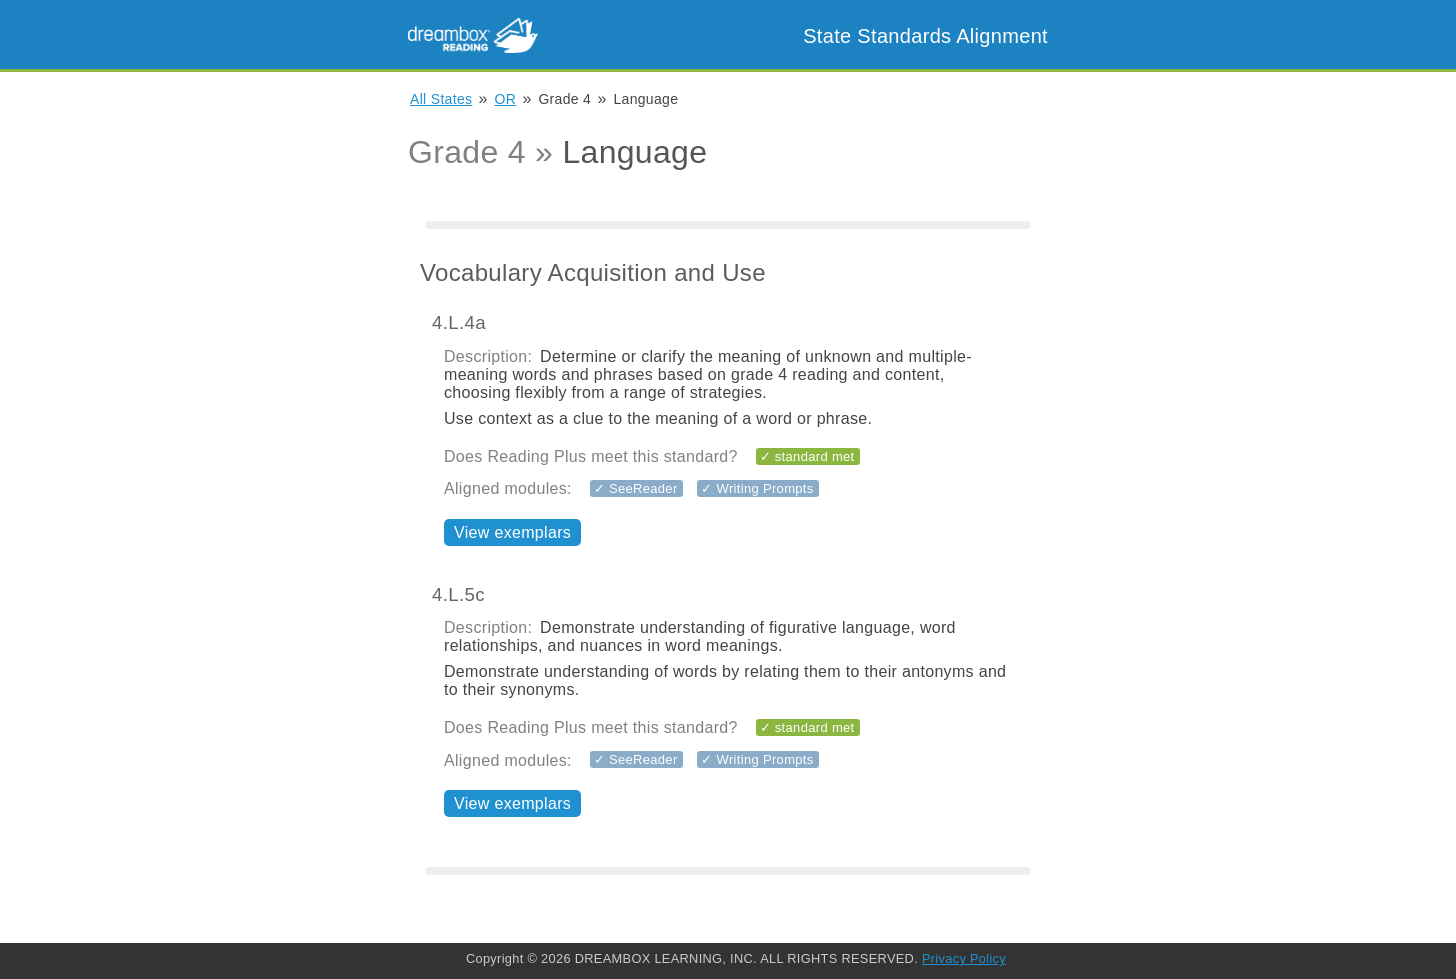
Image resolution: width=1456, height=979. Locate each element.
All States (441, 99)
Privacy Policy (964, 958)
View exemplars (512, 532)
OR (506, 99)
